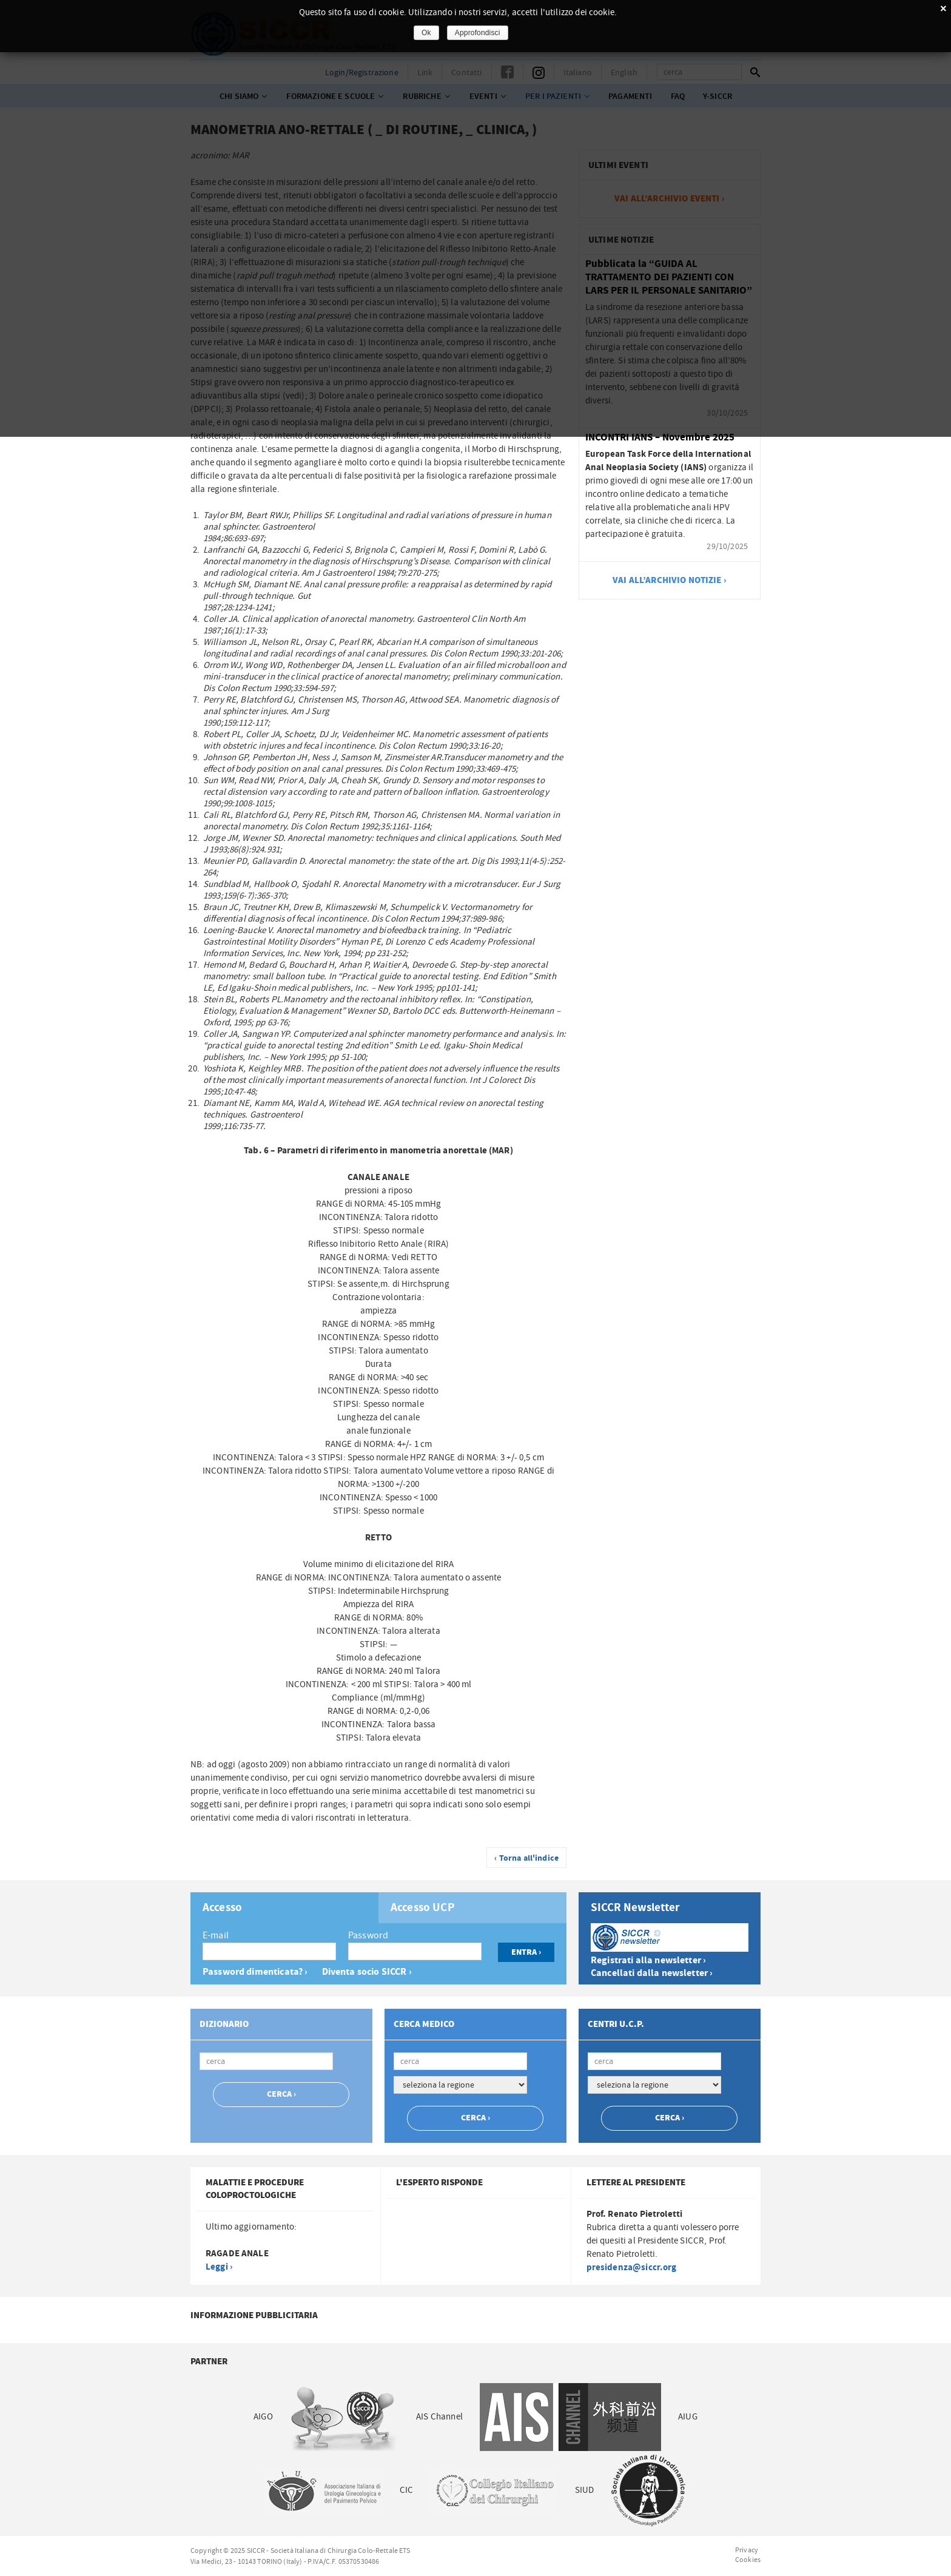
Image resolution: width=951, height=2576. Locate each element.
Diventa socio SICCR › (367, 1972)
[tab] (284, 1907)
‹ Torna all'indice (526, 1858)
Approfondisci (477, 33)
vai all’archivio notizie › (670, 580)
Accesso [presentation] (222, 1908)
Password (368, 1935)
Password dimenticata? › (255, 1972)
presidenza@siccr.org (631, 2267)
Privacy (746, 2550)
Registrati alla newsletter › (648, 1960)
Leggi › (219, 2267)
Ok (426, 33)
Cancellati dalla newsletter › (652, 1973)
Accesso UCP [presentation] (423, 1908)
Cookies (748, 2559)
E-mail (216, 1935)
